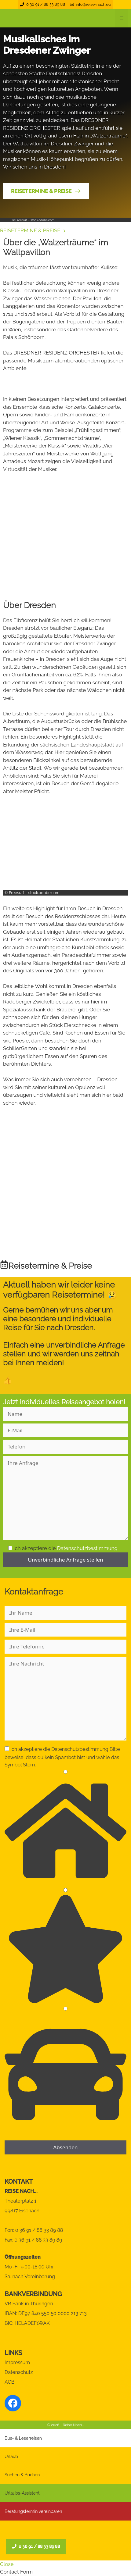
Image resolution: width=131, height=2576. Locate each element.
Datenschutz (19, 2372)
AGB (10, 2382)
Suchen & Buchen (22, 2474)
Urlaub (11, 2456)
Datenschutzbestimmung (87, 1548)
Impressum (17, 2362)
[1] (65, 1772)
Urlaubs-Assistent (22, 2493)
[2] (65, 1890)
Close (7, 2564)
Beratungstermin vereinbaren (33, 2511)
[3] (65, 2009)
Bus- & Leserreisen (23, 2438)
